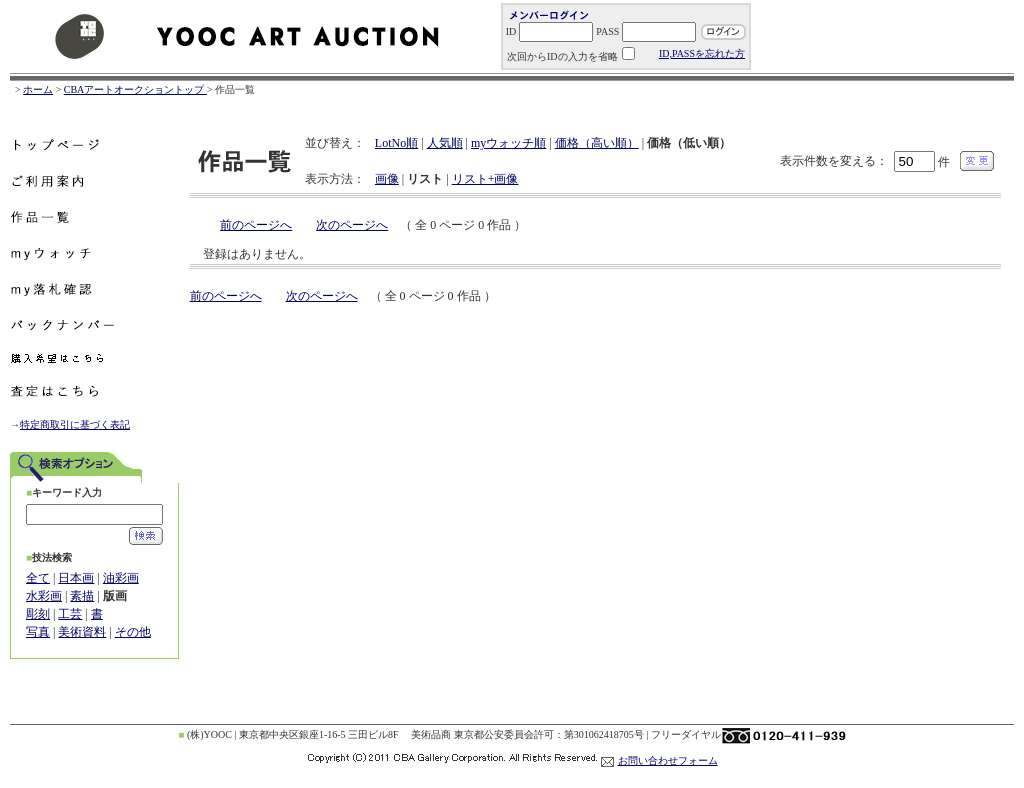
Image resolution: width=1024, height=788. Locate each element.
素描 (82, 596)
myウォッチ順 (508, 143)
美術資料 (82, 632)
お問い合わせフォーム (668, 760)
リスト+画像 (485, 179)
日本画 (76, 578)
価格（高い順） (597, 143)
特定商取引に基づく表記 (75, 424)
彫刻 (38, 614)
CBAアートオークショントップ (135, 89)
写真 (38, 632)
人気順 (445, 143)
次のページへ (352, 225)
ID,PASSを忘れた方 (702, 53)
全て (38, 578)
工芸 (70, 614)
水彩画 (44, 596)
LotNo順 (396, 143)
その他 (133, 632)
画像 (387, 179)
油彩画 (121, 578)
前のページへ (256, 225)
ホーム (38, 89)
